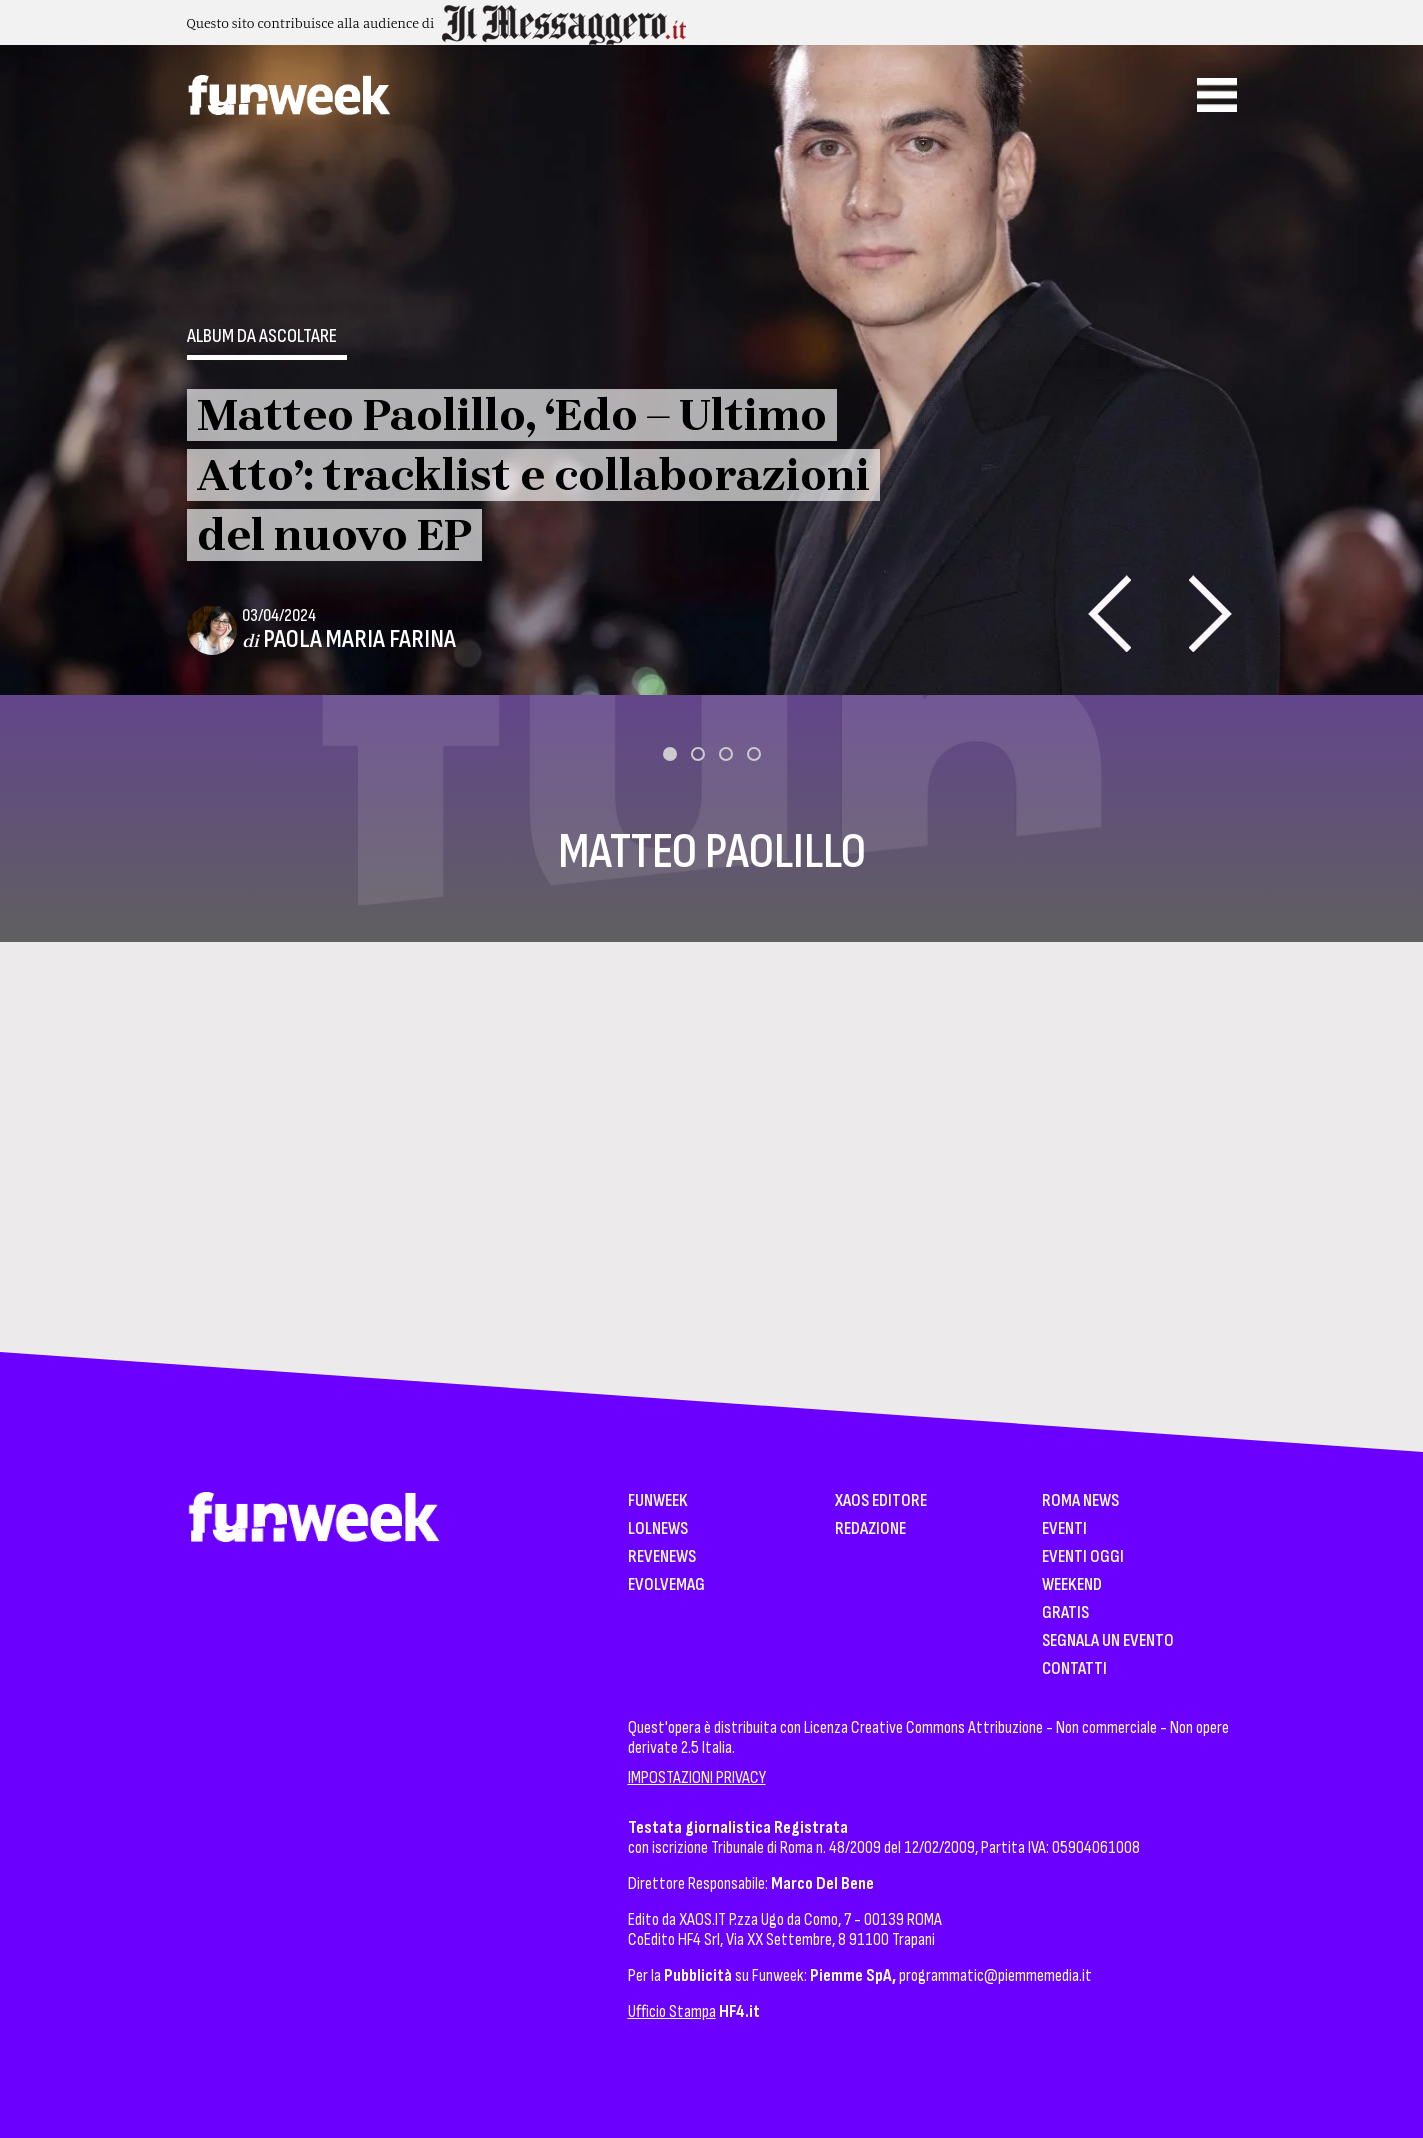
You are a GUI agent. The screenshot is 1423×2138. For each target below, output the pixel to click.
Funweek (658, 1501)
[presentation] (1109, 613)
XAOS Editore (881, 1501)
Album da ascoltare (262, 336)
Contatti (1074, 1669)
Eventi (1064, 1529)
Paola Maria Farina (359, 639)
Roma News (1080, 1501)
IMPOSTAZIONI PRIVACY (697, 1777)
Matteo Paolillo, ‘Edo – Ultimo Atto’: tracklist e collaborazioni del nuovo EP (533, 475)
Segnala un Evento (1108, 1641)
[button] (670, 754)
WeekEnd (1072, 1585)
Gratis (1065, 1613)
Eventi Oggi (1083, 1557)
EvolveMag (666, 1585)
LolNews (658, 1529)
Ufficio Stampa (672, 2011)
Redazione (870, 1529)
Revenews (662, 1557)
